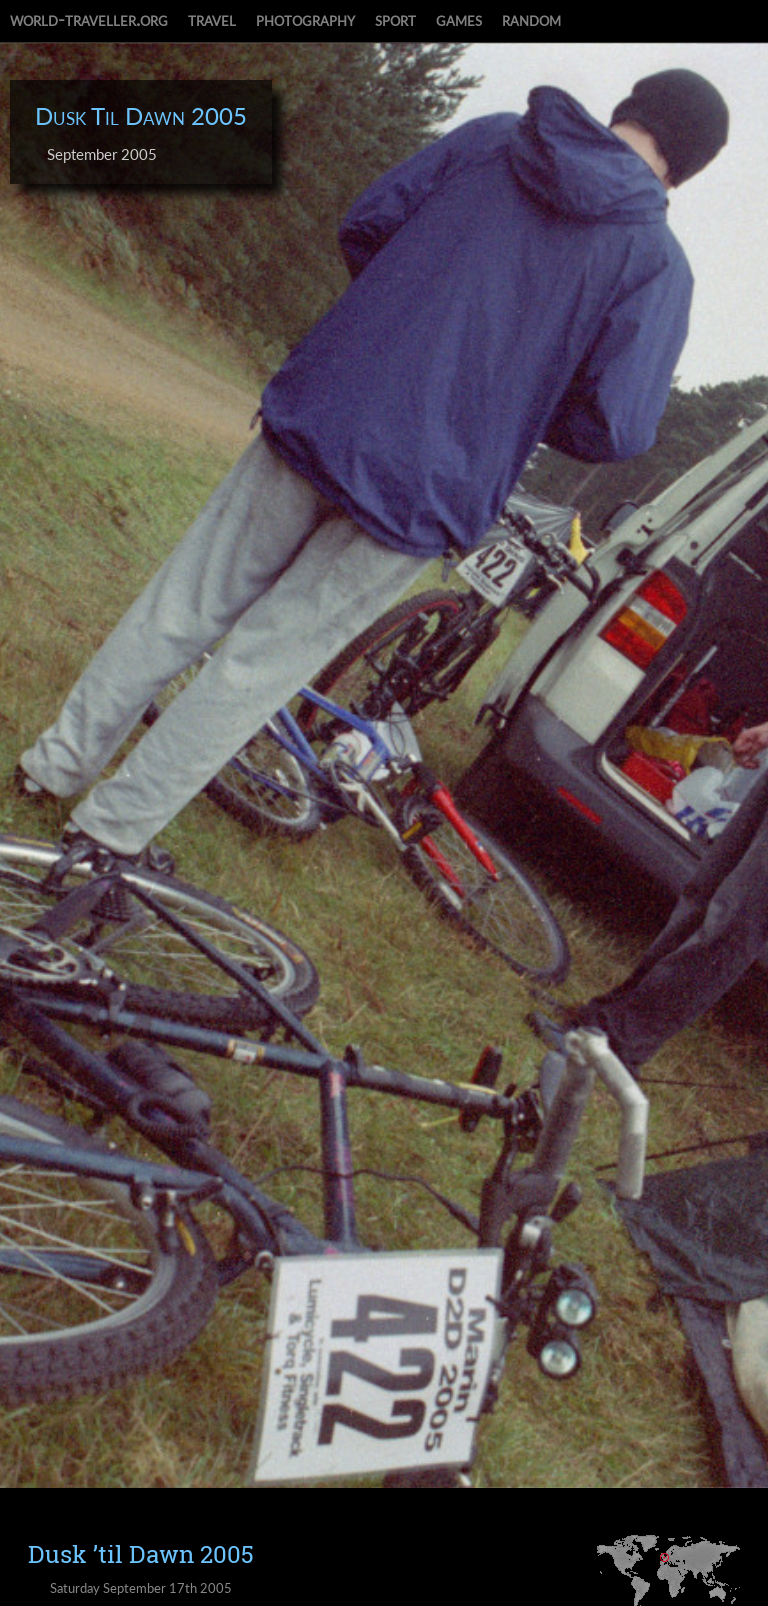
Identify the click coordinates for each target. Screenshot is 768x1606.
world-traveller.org (89, 19)
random (531, 19)
